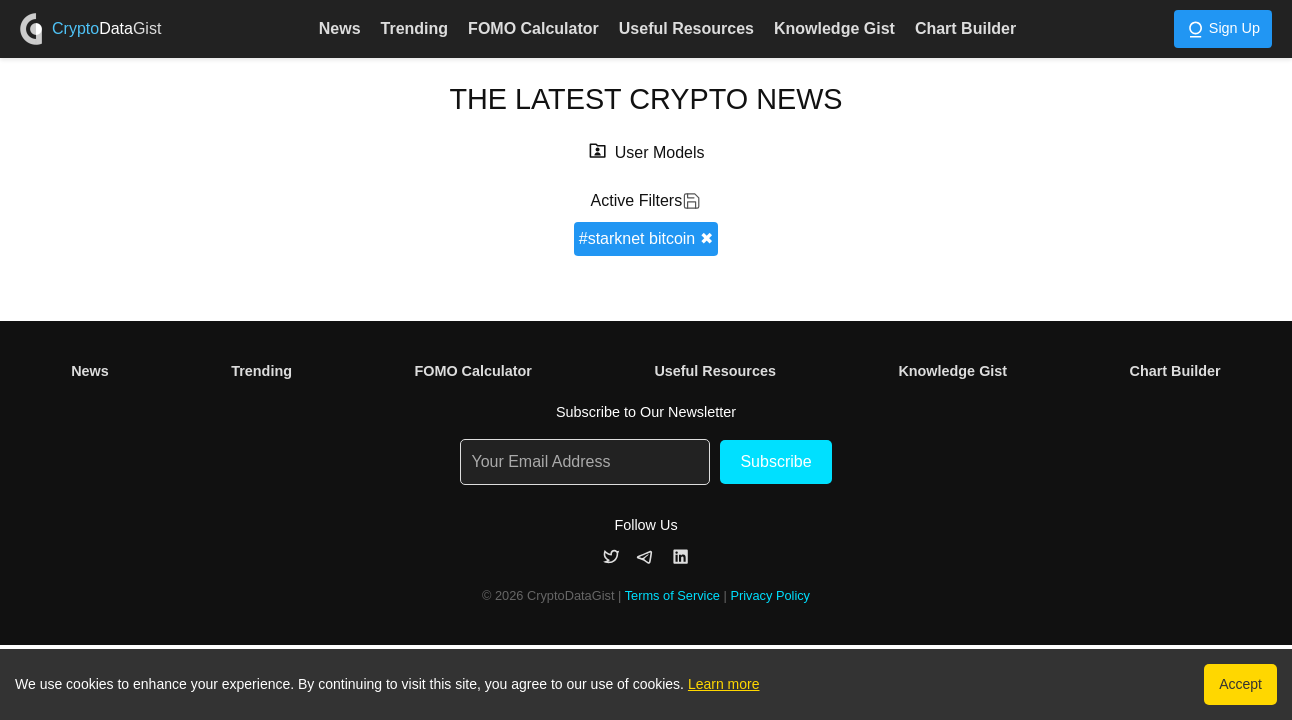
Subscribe (775, 461)
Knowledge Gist (834, 28)
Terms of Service (672, 595)
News (340, 28)
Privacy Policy (770, 595)
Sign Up (1223, 29)
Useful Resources (686, 28)
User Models (660, 152)
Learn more (724, 684)
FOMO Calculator (533, 28)
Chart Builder (965, 28)
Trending (415, 28)
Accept (1240, 684)
